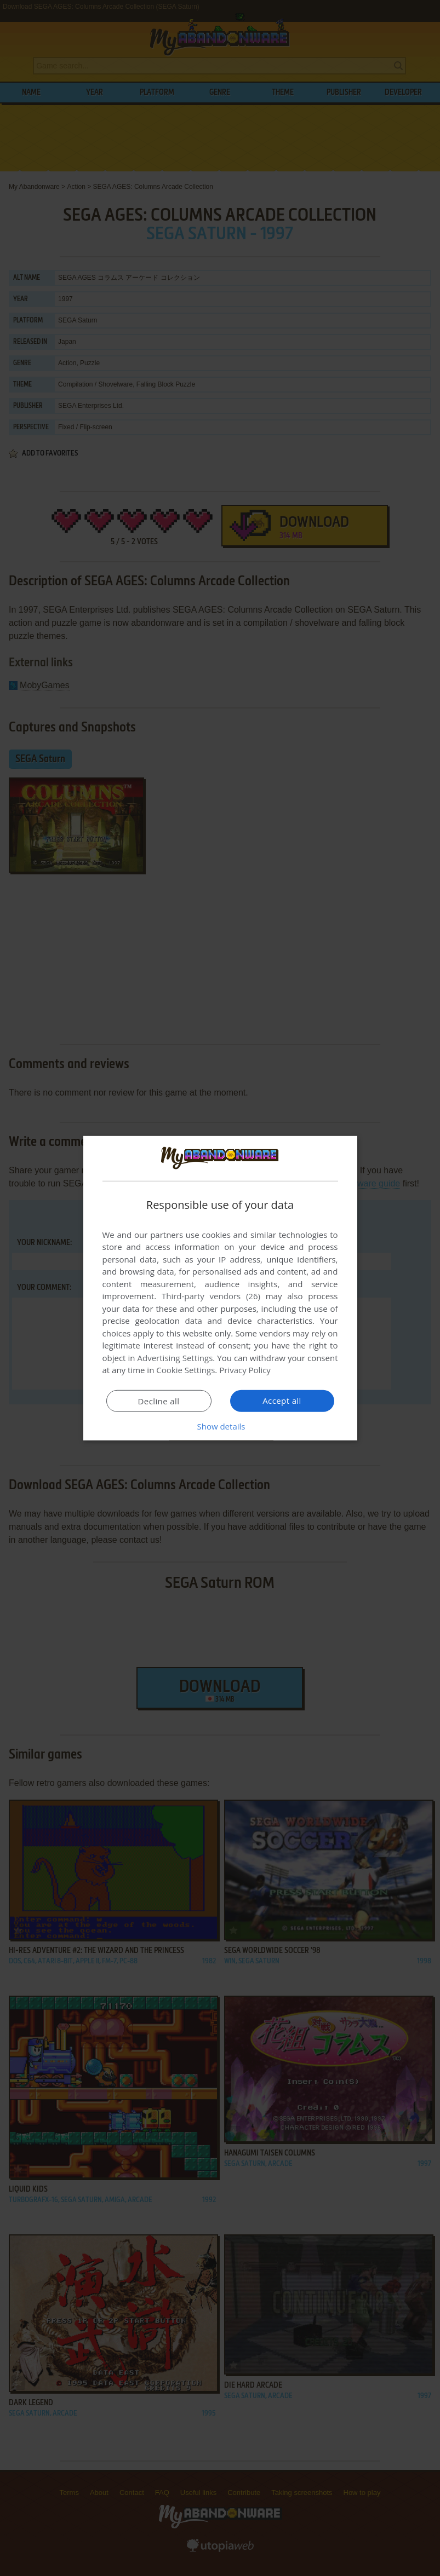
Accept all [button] (281, 1400)
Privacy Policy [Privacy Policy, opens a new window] (245, 1369)
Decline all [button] (159, 1401)
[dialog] (220, 1288)
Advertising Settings (175, 1357)
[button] (220, 1426)
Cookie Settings (185, 1369)
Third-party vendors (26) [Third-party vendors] (211, 1295)
